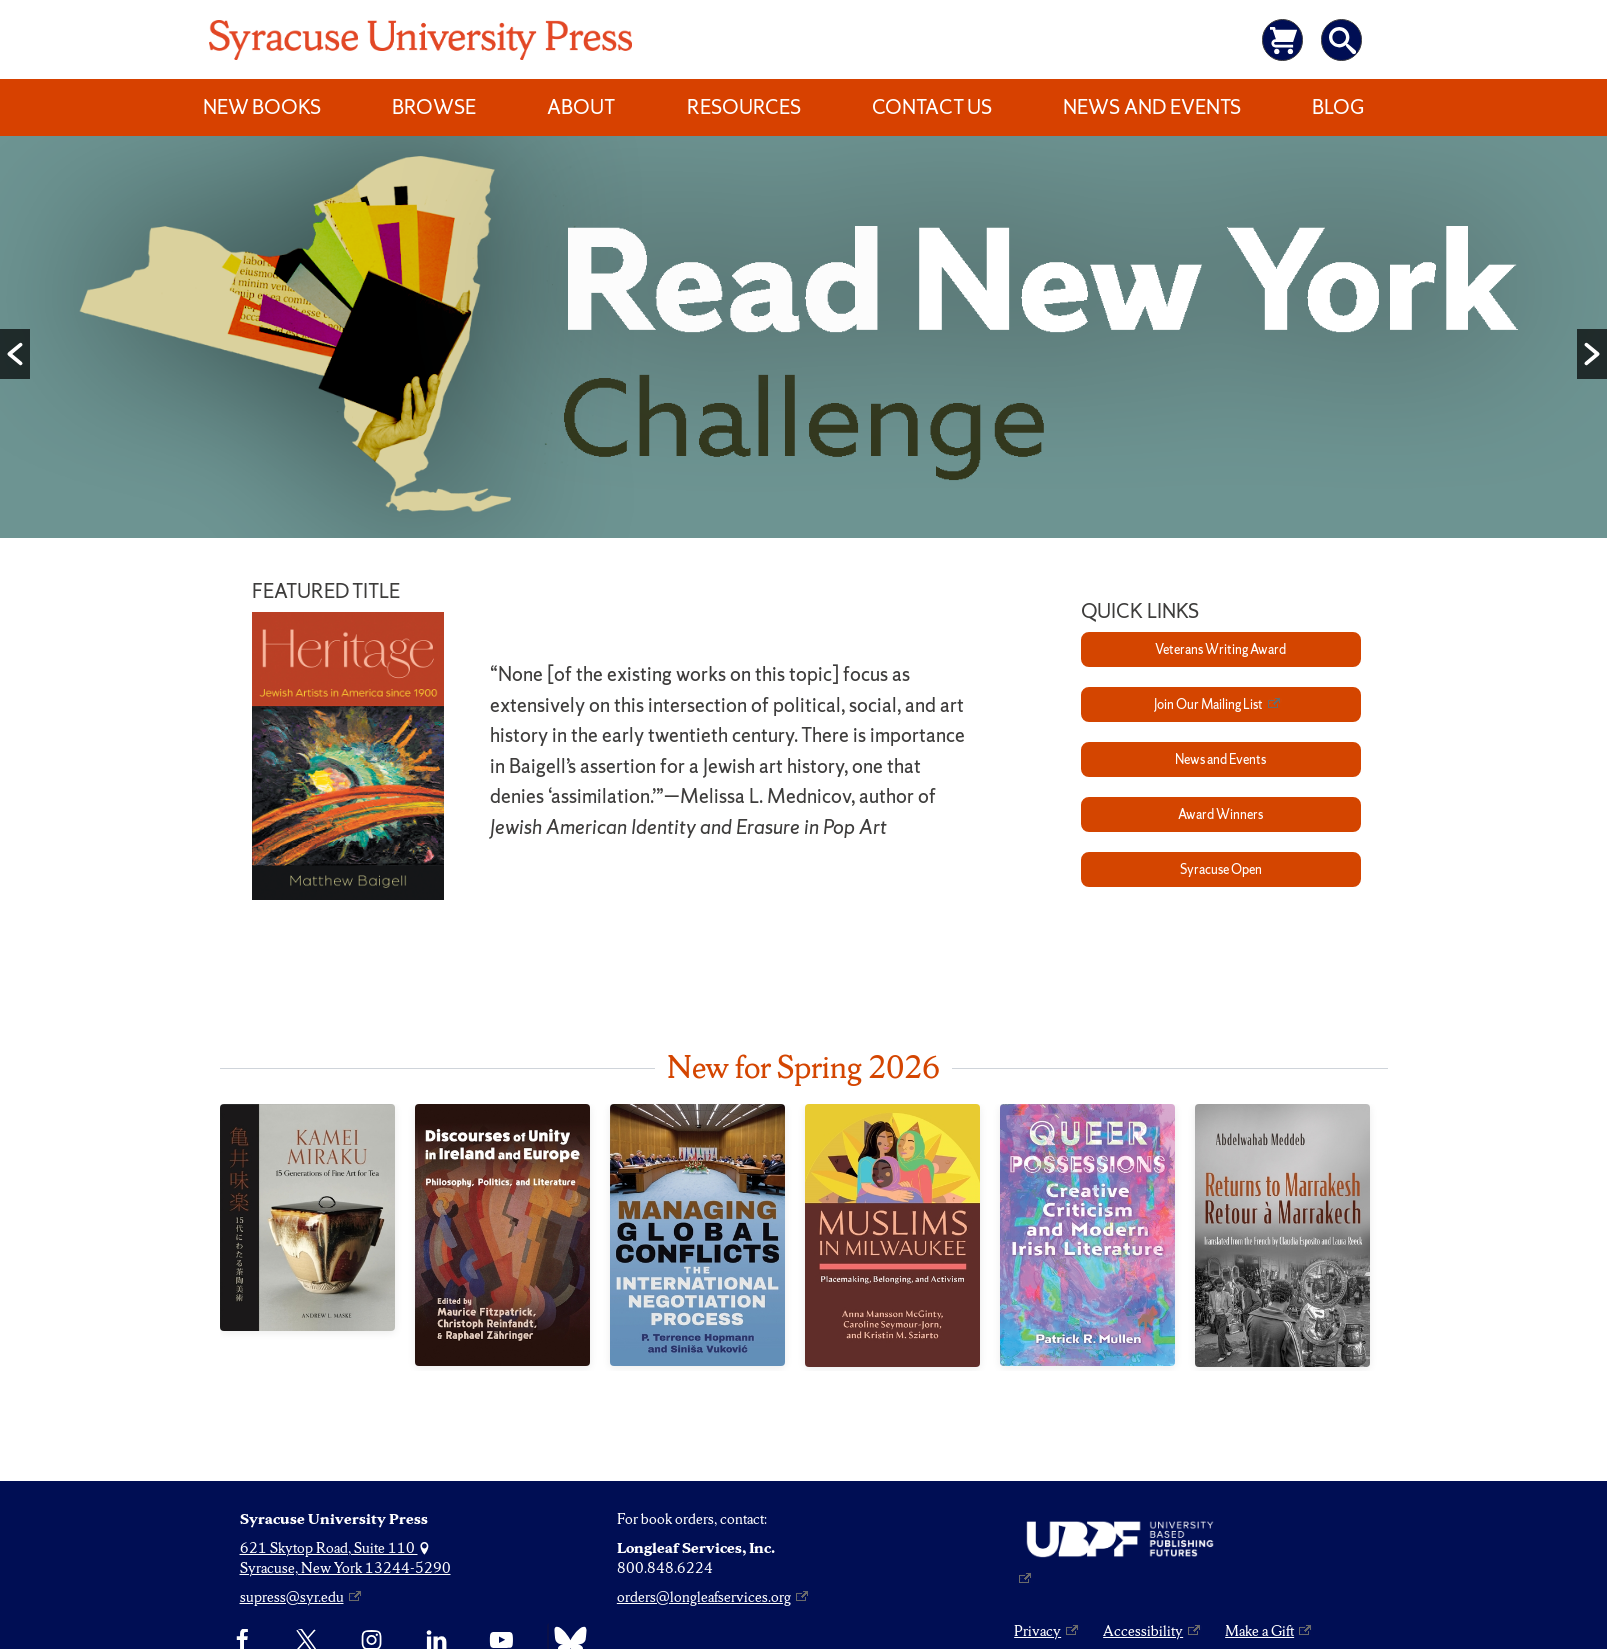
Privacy (1037, 1631)
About (581, 107)
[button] (15, 354)
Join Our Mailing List (1208, 704)
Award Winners (1220, 814)
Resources (744, 107)
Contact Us (932, 107)
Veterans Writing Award (1220, 649)
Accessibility (1143, 1631)
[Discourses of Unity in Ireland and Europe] (502, 1235)
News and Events (1152, 107)
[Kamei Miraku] (307, 1217)
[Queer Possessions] (1087, 1235)
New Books (262, 107)
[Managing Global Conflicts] (697, 1235)
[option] (803, 341)
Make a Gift (1259, 1631)
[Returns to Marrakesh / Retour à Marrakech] (1282, 1235)
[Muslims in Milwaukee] (892, 1235)
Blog (1338, 107)
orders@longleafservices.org (704, 1597)
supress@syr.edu (292, 1597)
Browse (434, 107)
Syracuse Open (1221, 869)
